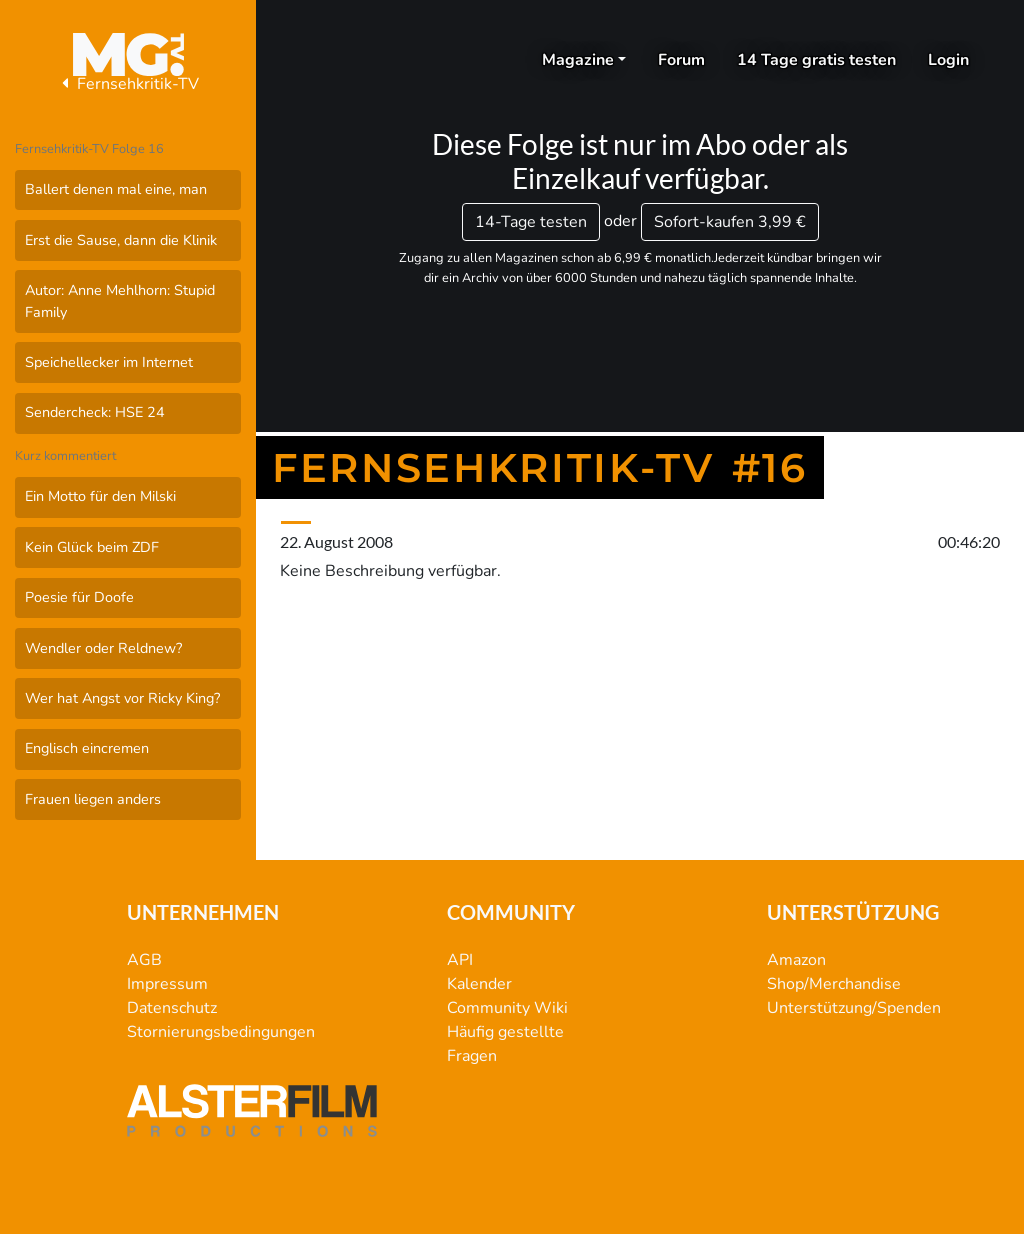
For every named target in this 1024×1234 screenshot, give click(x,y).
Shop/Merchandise (834, 984)
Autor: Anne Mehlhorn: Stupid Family (120, 301)
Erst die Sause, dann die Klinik (121, 240)
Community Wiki (507, 1008)
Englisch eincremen (87, 748)
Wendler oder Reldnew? (103, 648)
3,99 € (730, 222)
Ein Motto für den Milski (100, 496)
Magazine (578, 60)
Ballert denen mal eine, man (116, 189)
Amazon (796, 960)
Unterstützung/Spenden (854, 1008)
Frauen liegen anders (93, 799)
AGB (144, 960)
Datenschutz (172, 1008)
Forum (681, 60)
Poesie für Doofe (79, 597)
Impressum (167, 984)
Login (948, 60)
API (460, 960)
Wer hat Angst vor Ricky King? (122, 698)
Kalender (479, 984)
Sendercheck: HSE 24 (95, 412)
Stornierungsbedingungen (221, 1032)
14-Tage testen (531, 222)
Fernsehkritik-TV (128, 84)
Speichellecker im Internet (109, 362)
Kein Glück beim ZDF (92, 547)
